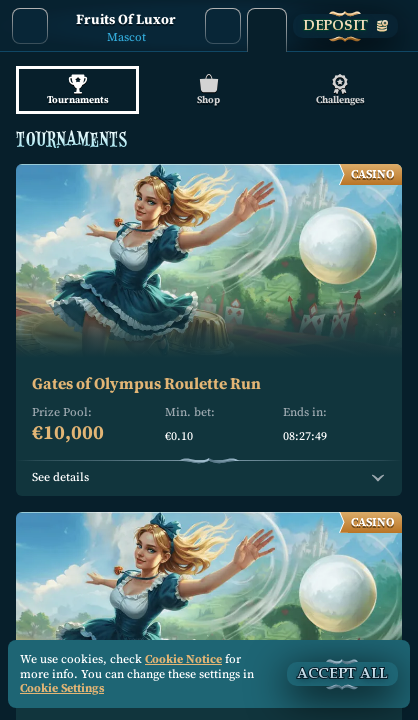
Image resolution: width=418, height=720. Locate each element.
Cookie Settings (62, 689)
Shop (208, 90)
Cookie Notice (183, 659)
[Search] (223, 26)
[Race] (267, 26)
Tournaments (77, 90)
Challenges (340, 90)
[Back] (30, 26)
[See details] (378, 478)
